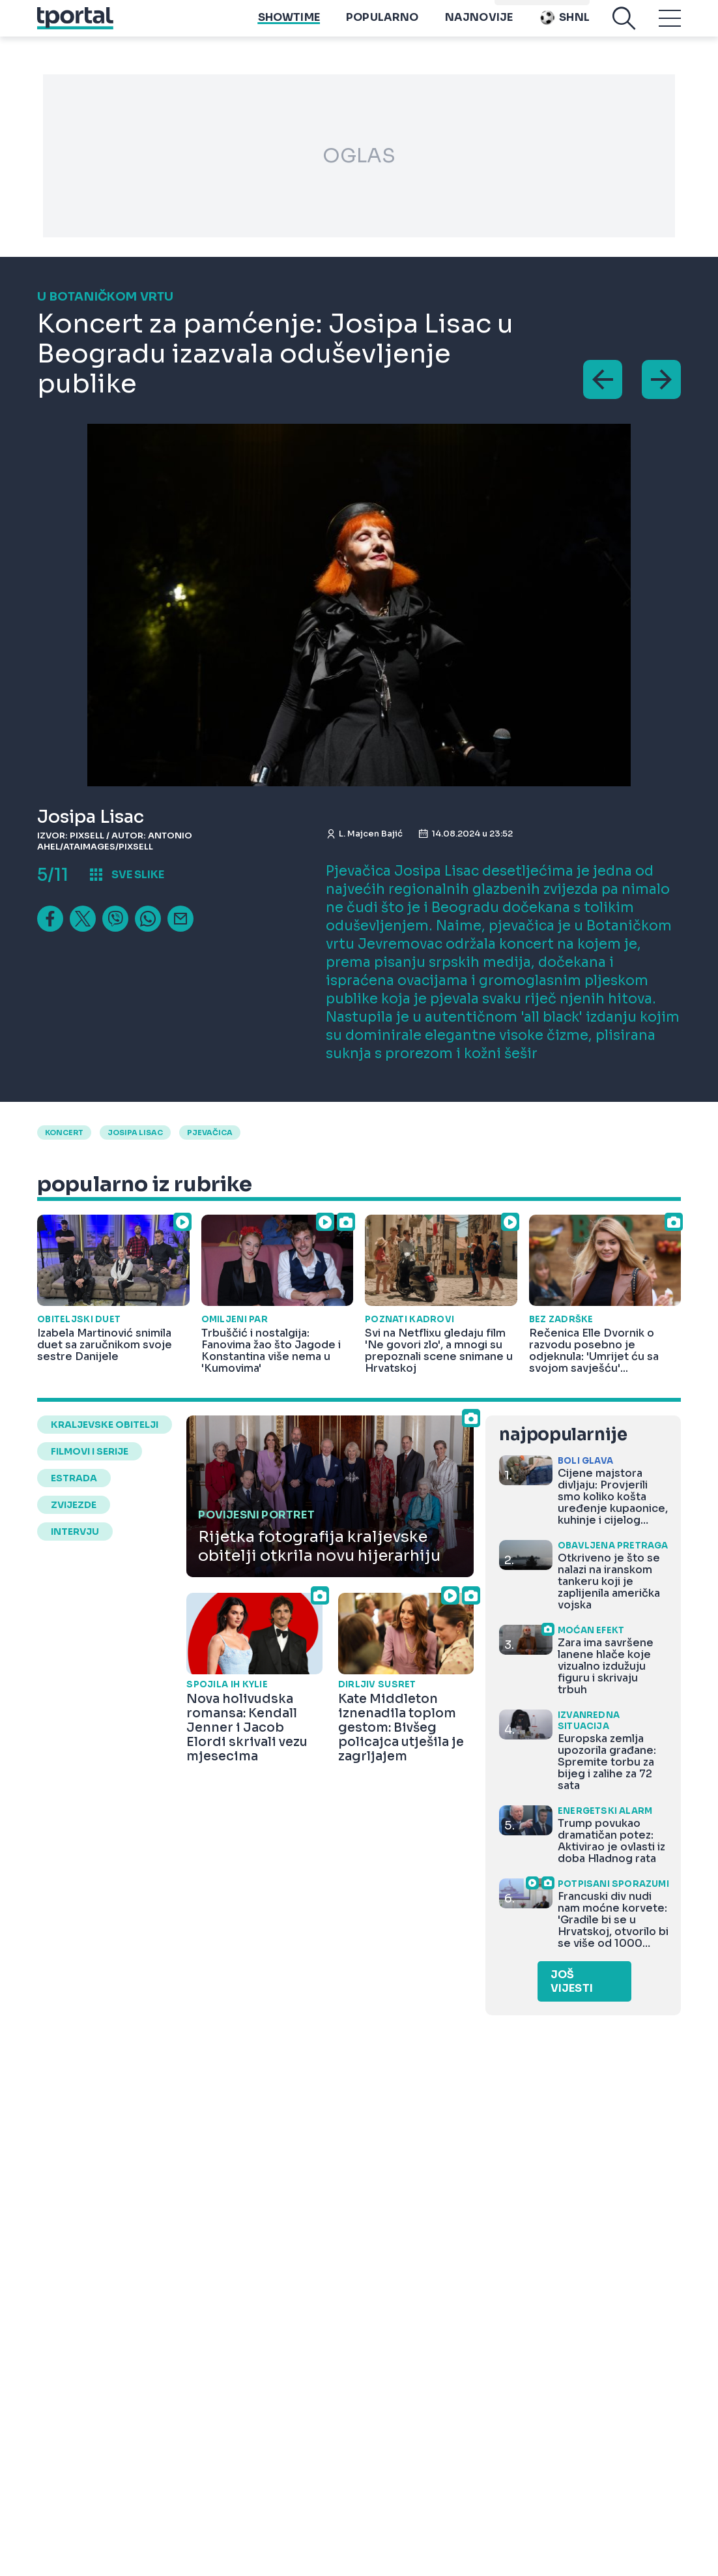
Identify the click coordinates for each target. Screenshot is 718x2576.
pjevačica (210, 1132)
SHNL (564, 26)
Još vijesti (572, 1981)
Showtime (289, 26)
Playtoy (564, 7)
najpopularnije (563, 1434)
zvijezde (73, 1505)
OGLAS (359, 155)
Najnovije (479, 26)
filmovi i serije (89, 1451)
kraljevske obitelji (104, 1424)
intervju (75, 1531)
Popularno (382, 26)
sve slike (137, 874)
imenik (516, 7)
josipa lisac (135, 1132)
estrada (74, 1478)
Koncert (64, 1132)
